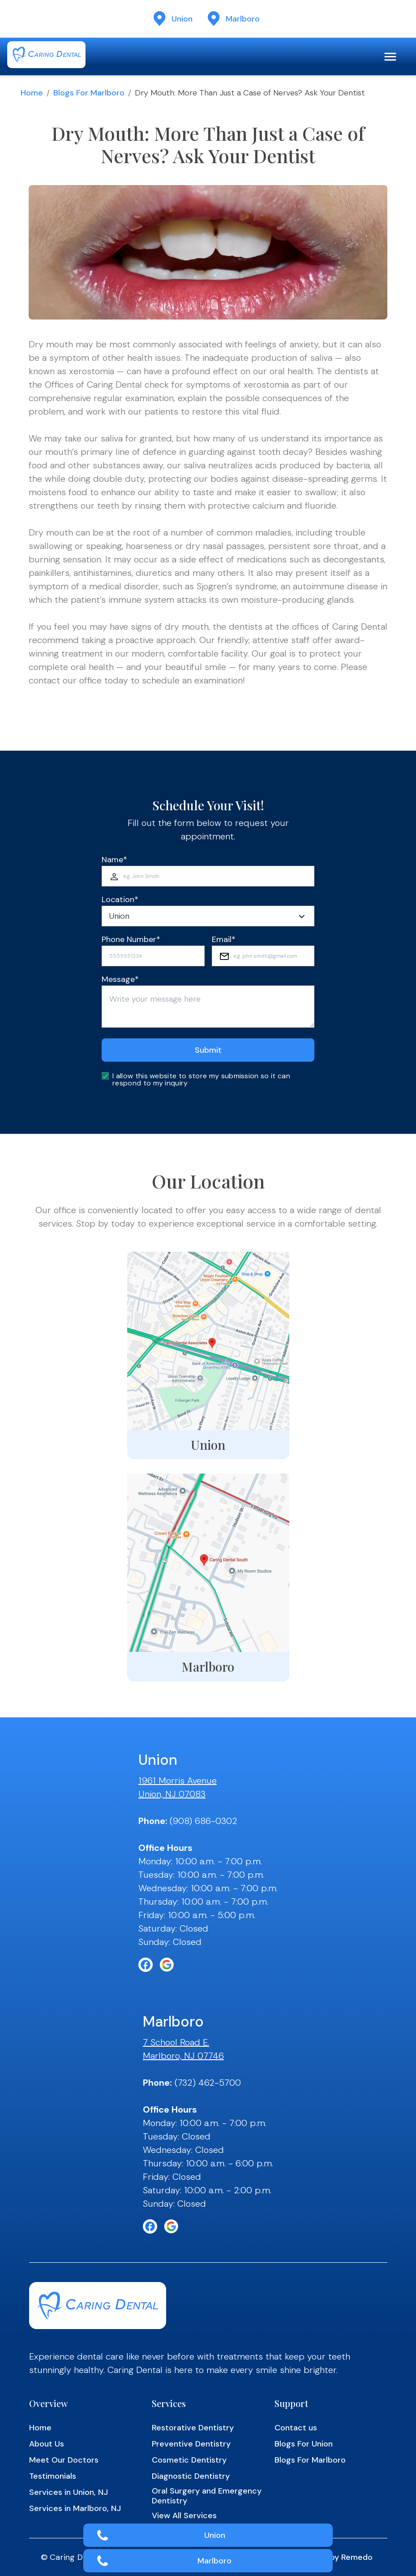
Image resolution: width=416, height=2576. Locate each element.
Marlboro (214, 2560)
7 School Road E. (176, 2042)
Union (214, 2535)
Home (32, 92)
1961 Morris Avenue (177, 1780)
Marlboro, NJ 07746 (183, 2056)
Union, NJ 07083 (172, 1794)
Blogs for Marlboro (88, 92)
